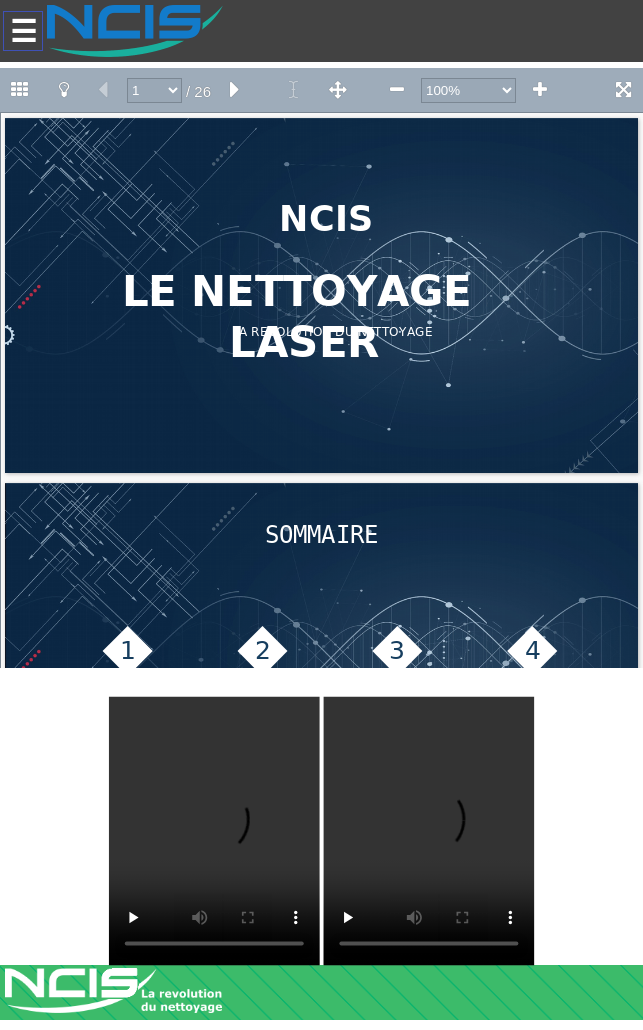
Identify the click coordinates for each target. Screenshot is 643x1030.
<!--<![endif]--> (321, 368)
